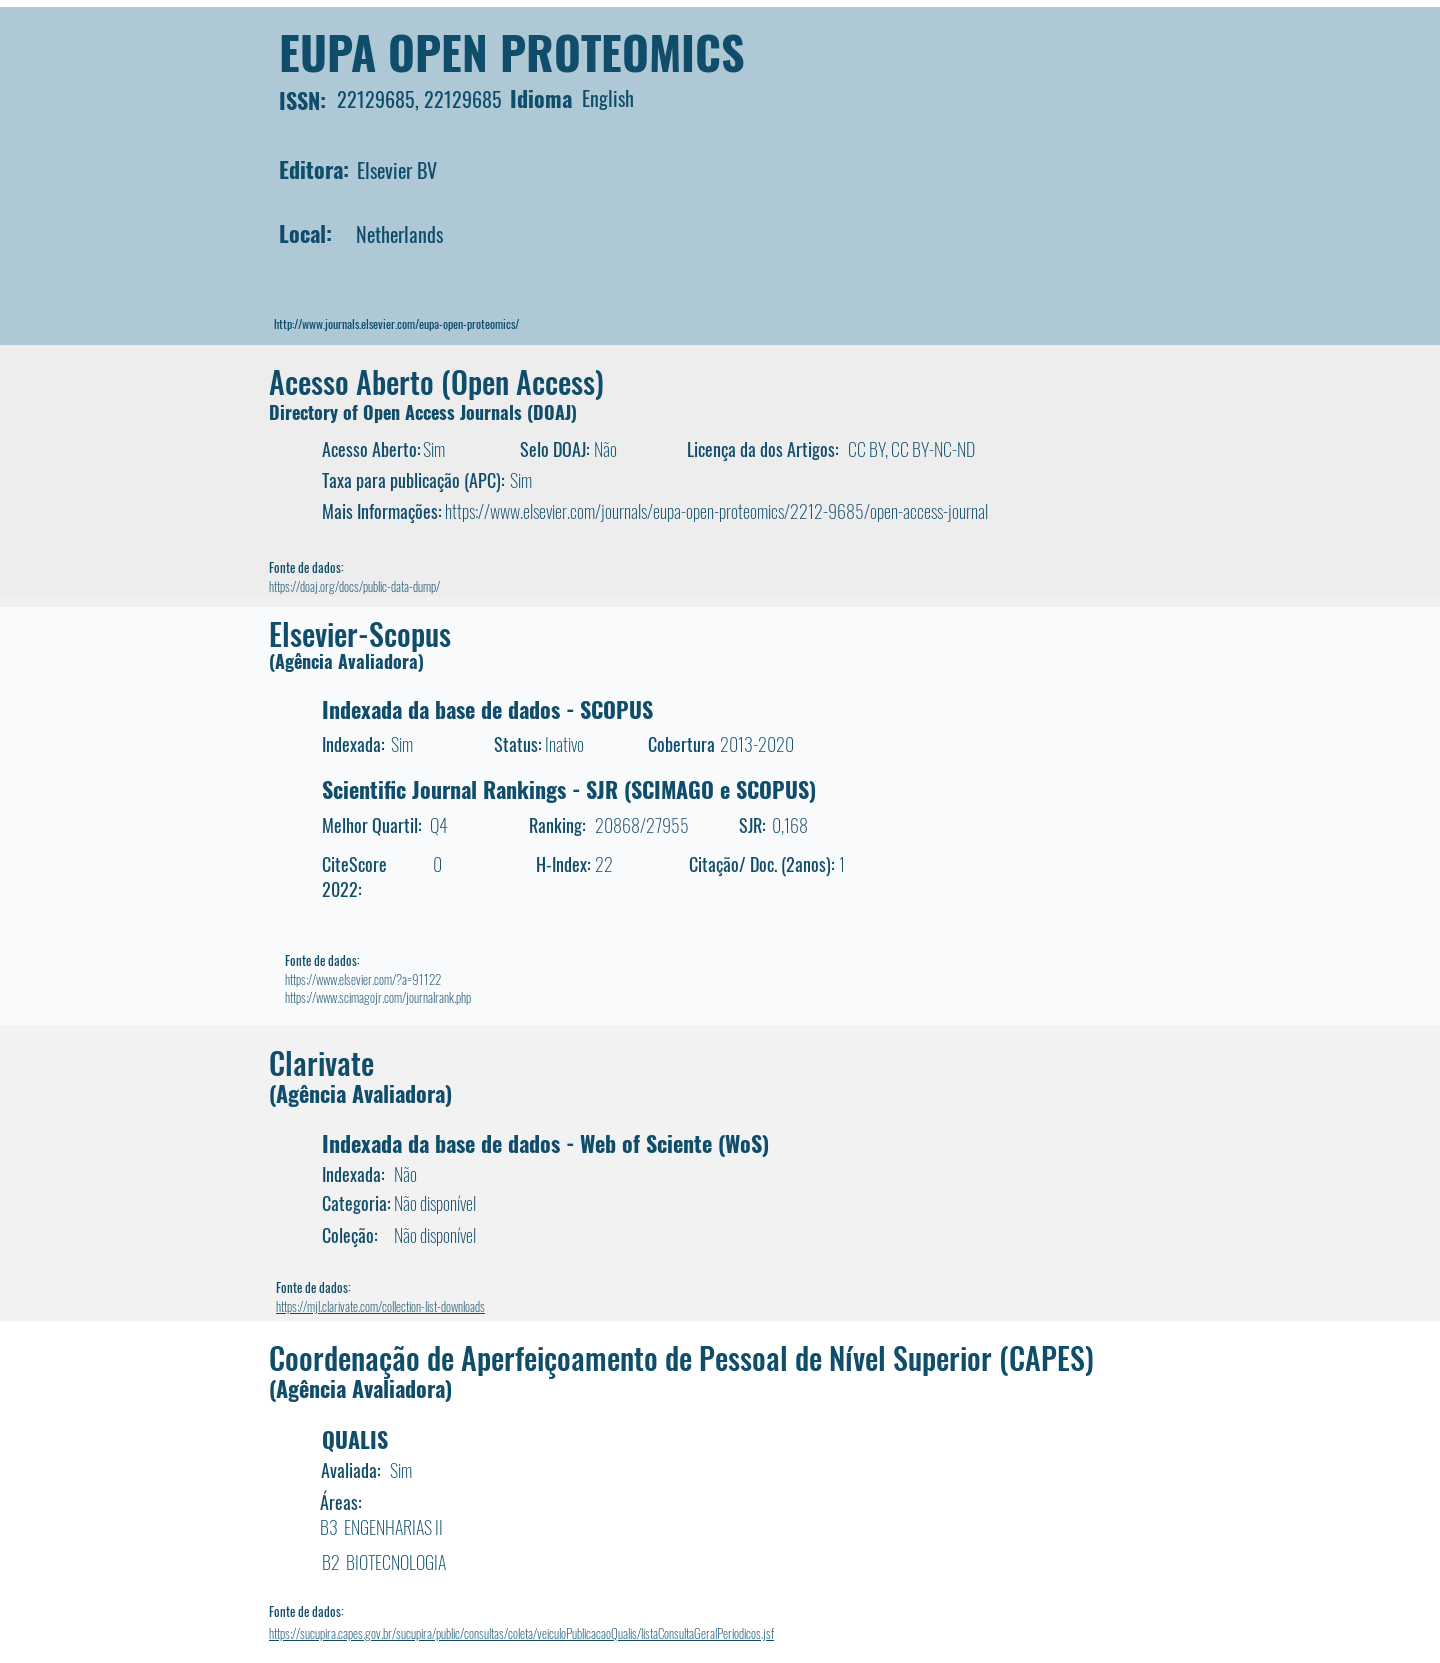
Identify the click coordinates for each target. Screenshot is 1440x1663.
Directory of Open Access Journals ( (401, 412)
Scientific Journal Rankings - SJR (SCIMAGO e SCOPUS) (569, 789)
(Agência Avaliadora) (346, 661)
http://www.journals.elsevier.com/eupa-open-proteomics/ (396, 323)
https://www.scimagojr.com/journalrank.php (378, 997)
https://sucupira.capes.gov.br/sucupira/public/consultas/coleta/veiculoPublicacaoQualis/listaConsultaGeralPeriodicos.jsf (521, 1633)
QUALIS (355, 1439)
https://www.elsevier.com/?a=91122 (363, 979)
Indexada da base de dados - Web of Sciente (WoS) (545, 1143)
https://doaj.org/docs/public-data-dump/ (354, 586)
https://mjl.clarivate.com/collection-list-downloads (380, 1306)
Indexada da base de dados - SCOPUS (487, 709)
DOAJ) (555, 412)
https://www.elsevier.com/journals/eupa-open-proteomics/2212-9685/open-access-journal (716, 511)
